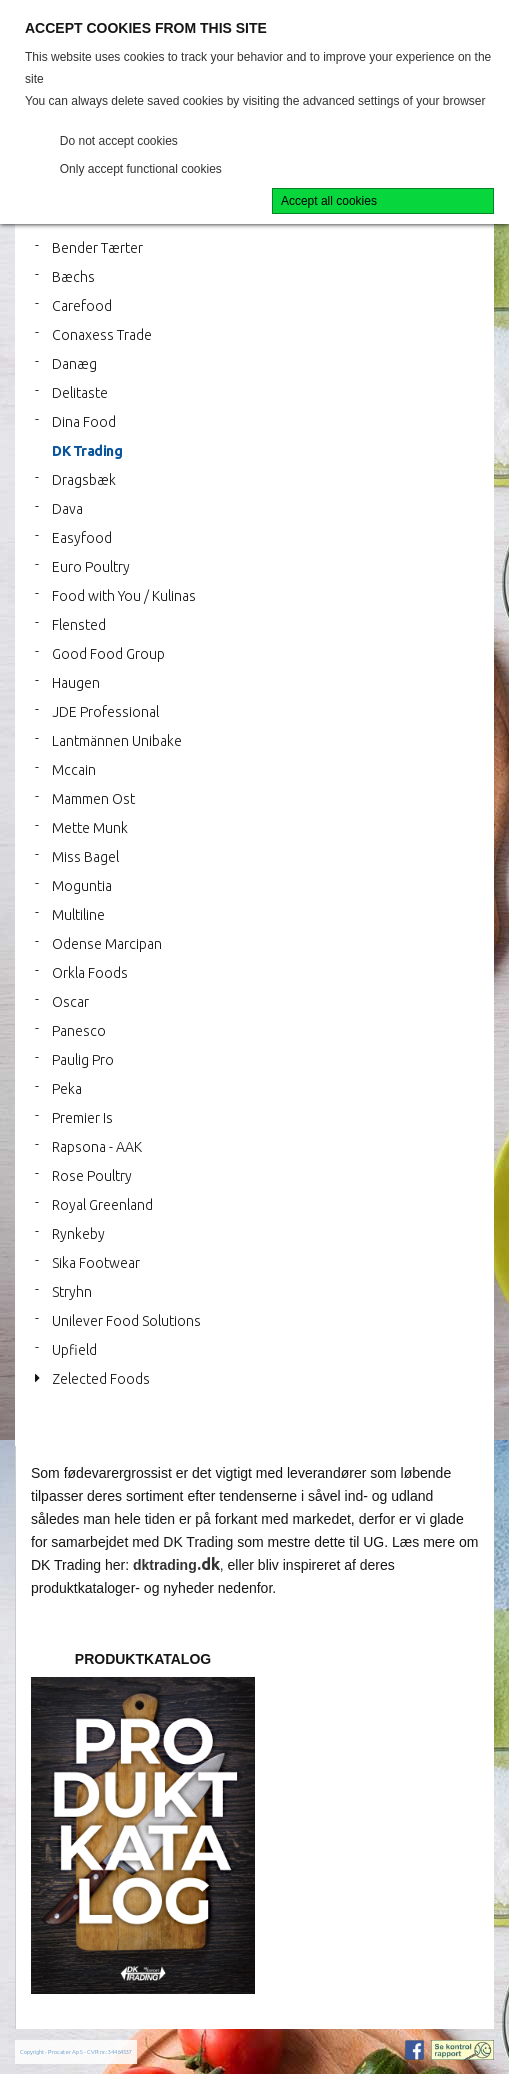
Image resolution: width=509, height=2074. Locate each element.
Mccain (74, 770)
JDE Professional (105, 712)
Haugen (76, 683)
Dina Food (84, 422)
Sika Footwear (96, 1263)
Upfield (74, 1350)
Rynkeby (78, 1234)
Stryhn (72, 1292)
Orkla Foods (90, 973)
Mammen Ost (93, 799)
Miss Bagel (85, 857)
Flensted (79, 625)
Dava (67, 509)
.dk (208, 1564)
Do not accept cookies (119, 141)
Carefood (82, 306)
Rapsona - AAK (97, 1147)
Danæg (74, 364)
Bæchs (73, 277)
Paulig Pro (83, 1060)
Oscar (70, 1002)
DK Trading (87, 451)
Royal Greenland (102, 1205)
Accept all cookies (329, 201)
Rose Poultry (92, 1176)
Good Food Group (108, 654)
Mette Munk (90, 828)
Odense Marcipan (107, 944)
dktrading (165, 1565)
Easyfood (82, 538)
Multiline (78, 915)
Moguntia (82, 886)
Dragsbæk (84, 480)
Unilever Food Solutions (126, 1321)
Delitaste (80, 393)
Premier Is (82, 1118)
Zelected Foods (101, 1379)
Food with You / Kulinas (124, 596)
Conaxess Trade (102, 335)
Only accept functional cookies (141, 169)
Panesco (79, 1031)
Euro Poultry (91, 567)
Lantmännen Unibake (117, 741)
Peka (67, 1089)
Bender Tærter (97, 248)
